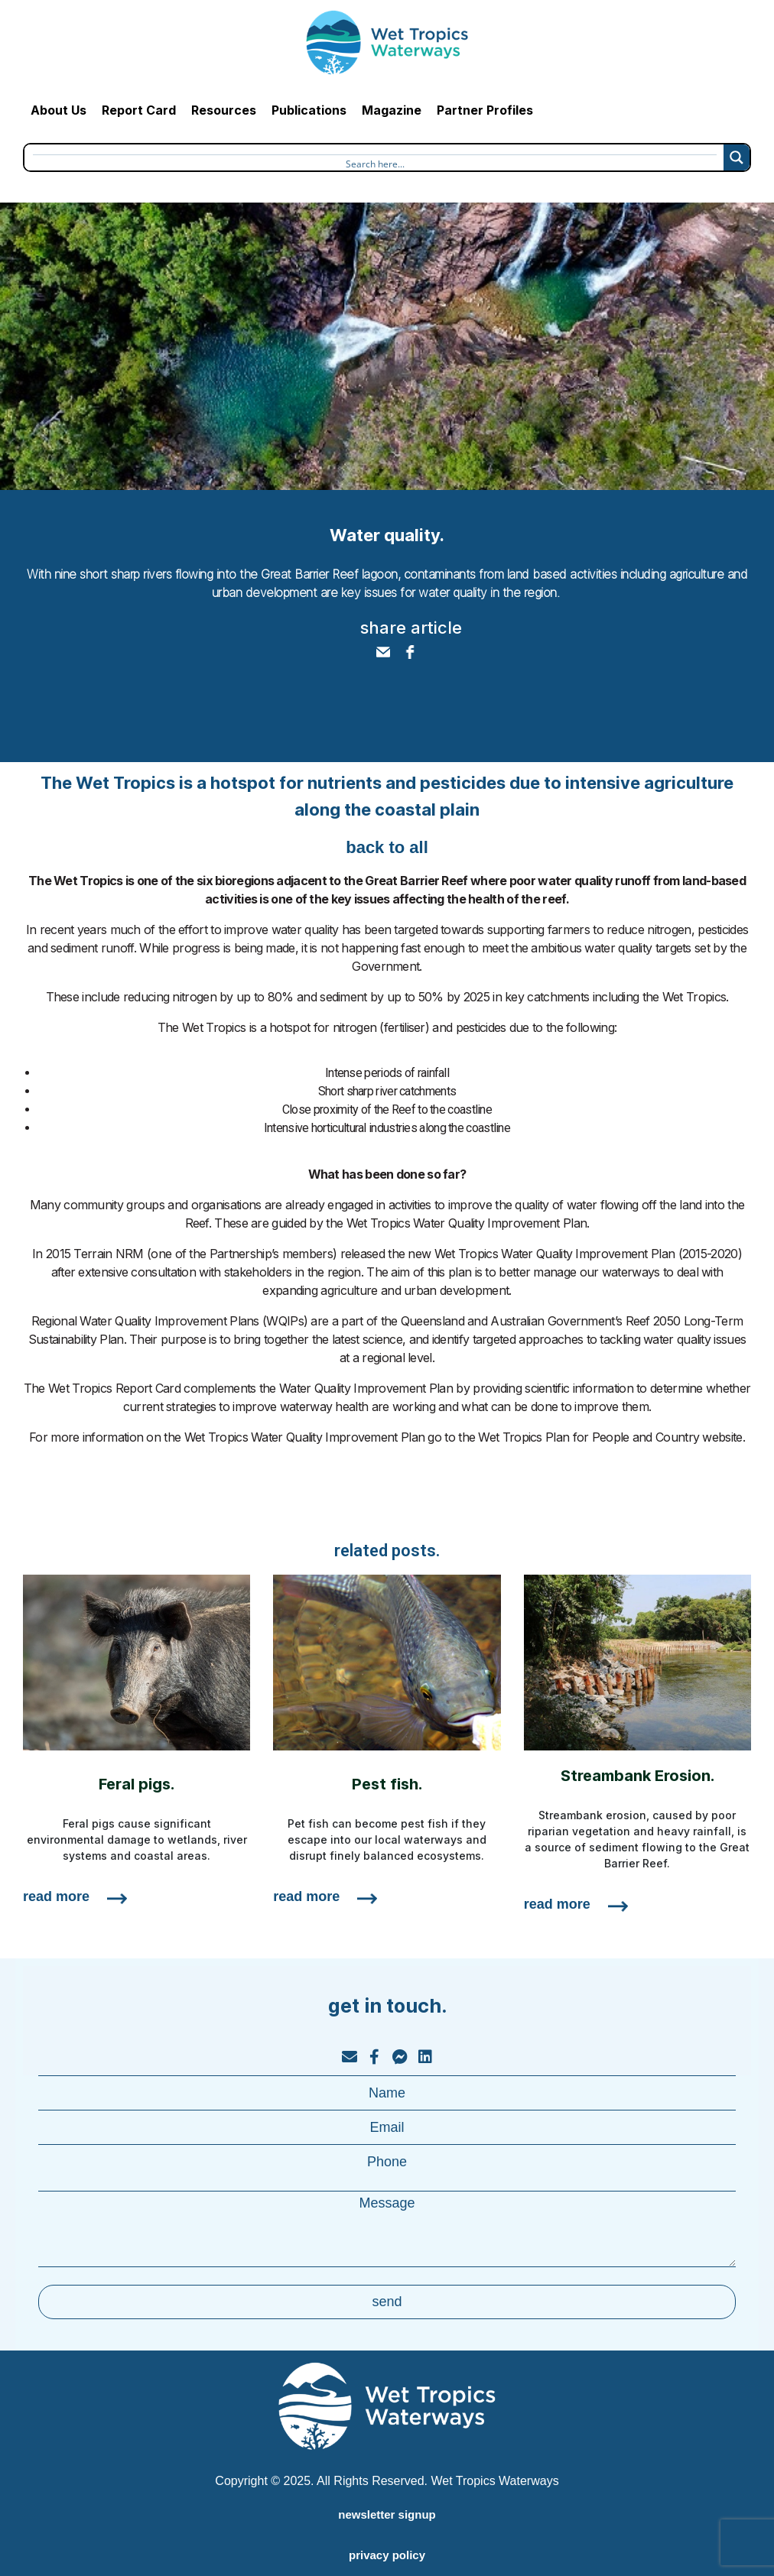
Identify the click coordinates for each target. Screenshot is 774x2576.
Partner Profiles (485, 110)
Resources (223, 110)
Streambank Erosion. (637, 1776)
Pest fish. (387, 1784)
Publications (309, 110)
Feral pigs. (136, 1784)
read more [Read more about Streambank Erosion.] (557, 1904)
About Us (58, 110)
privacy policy (387, 2554)
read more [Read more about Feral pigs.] (56, 1896)
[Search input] (375, 162)
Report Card (139, 110)
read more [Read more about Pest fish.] (306, 1896)
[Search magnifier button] (737, 157)
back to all (387, 847)
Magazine (391, 110)
